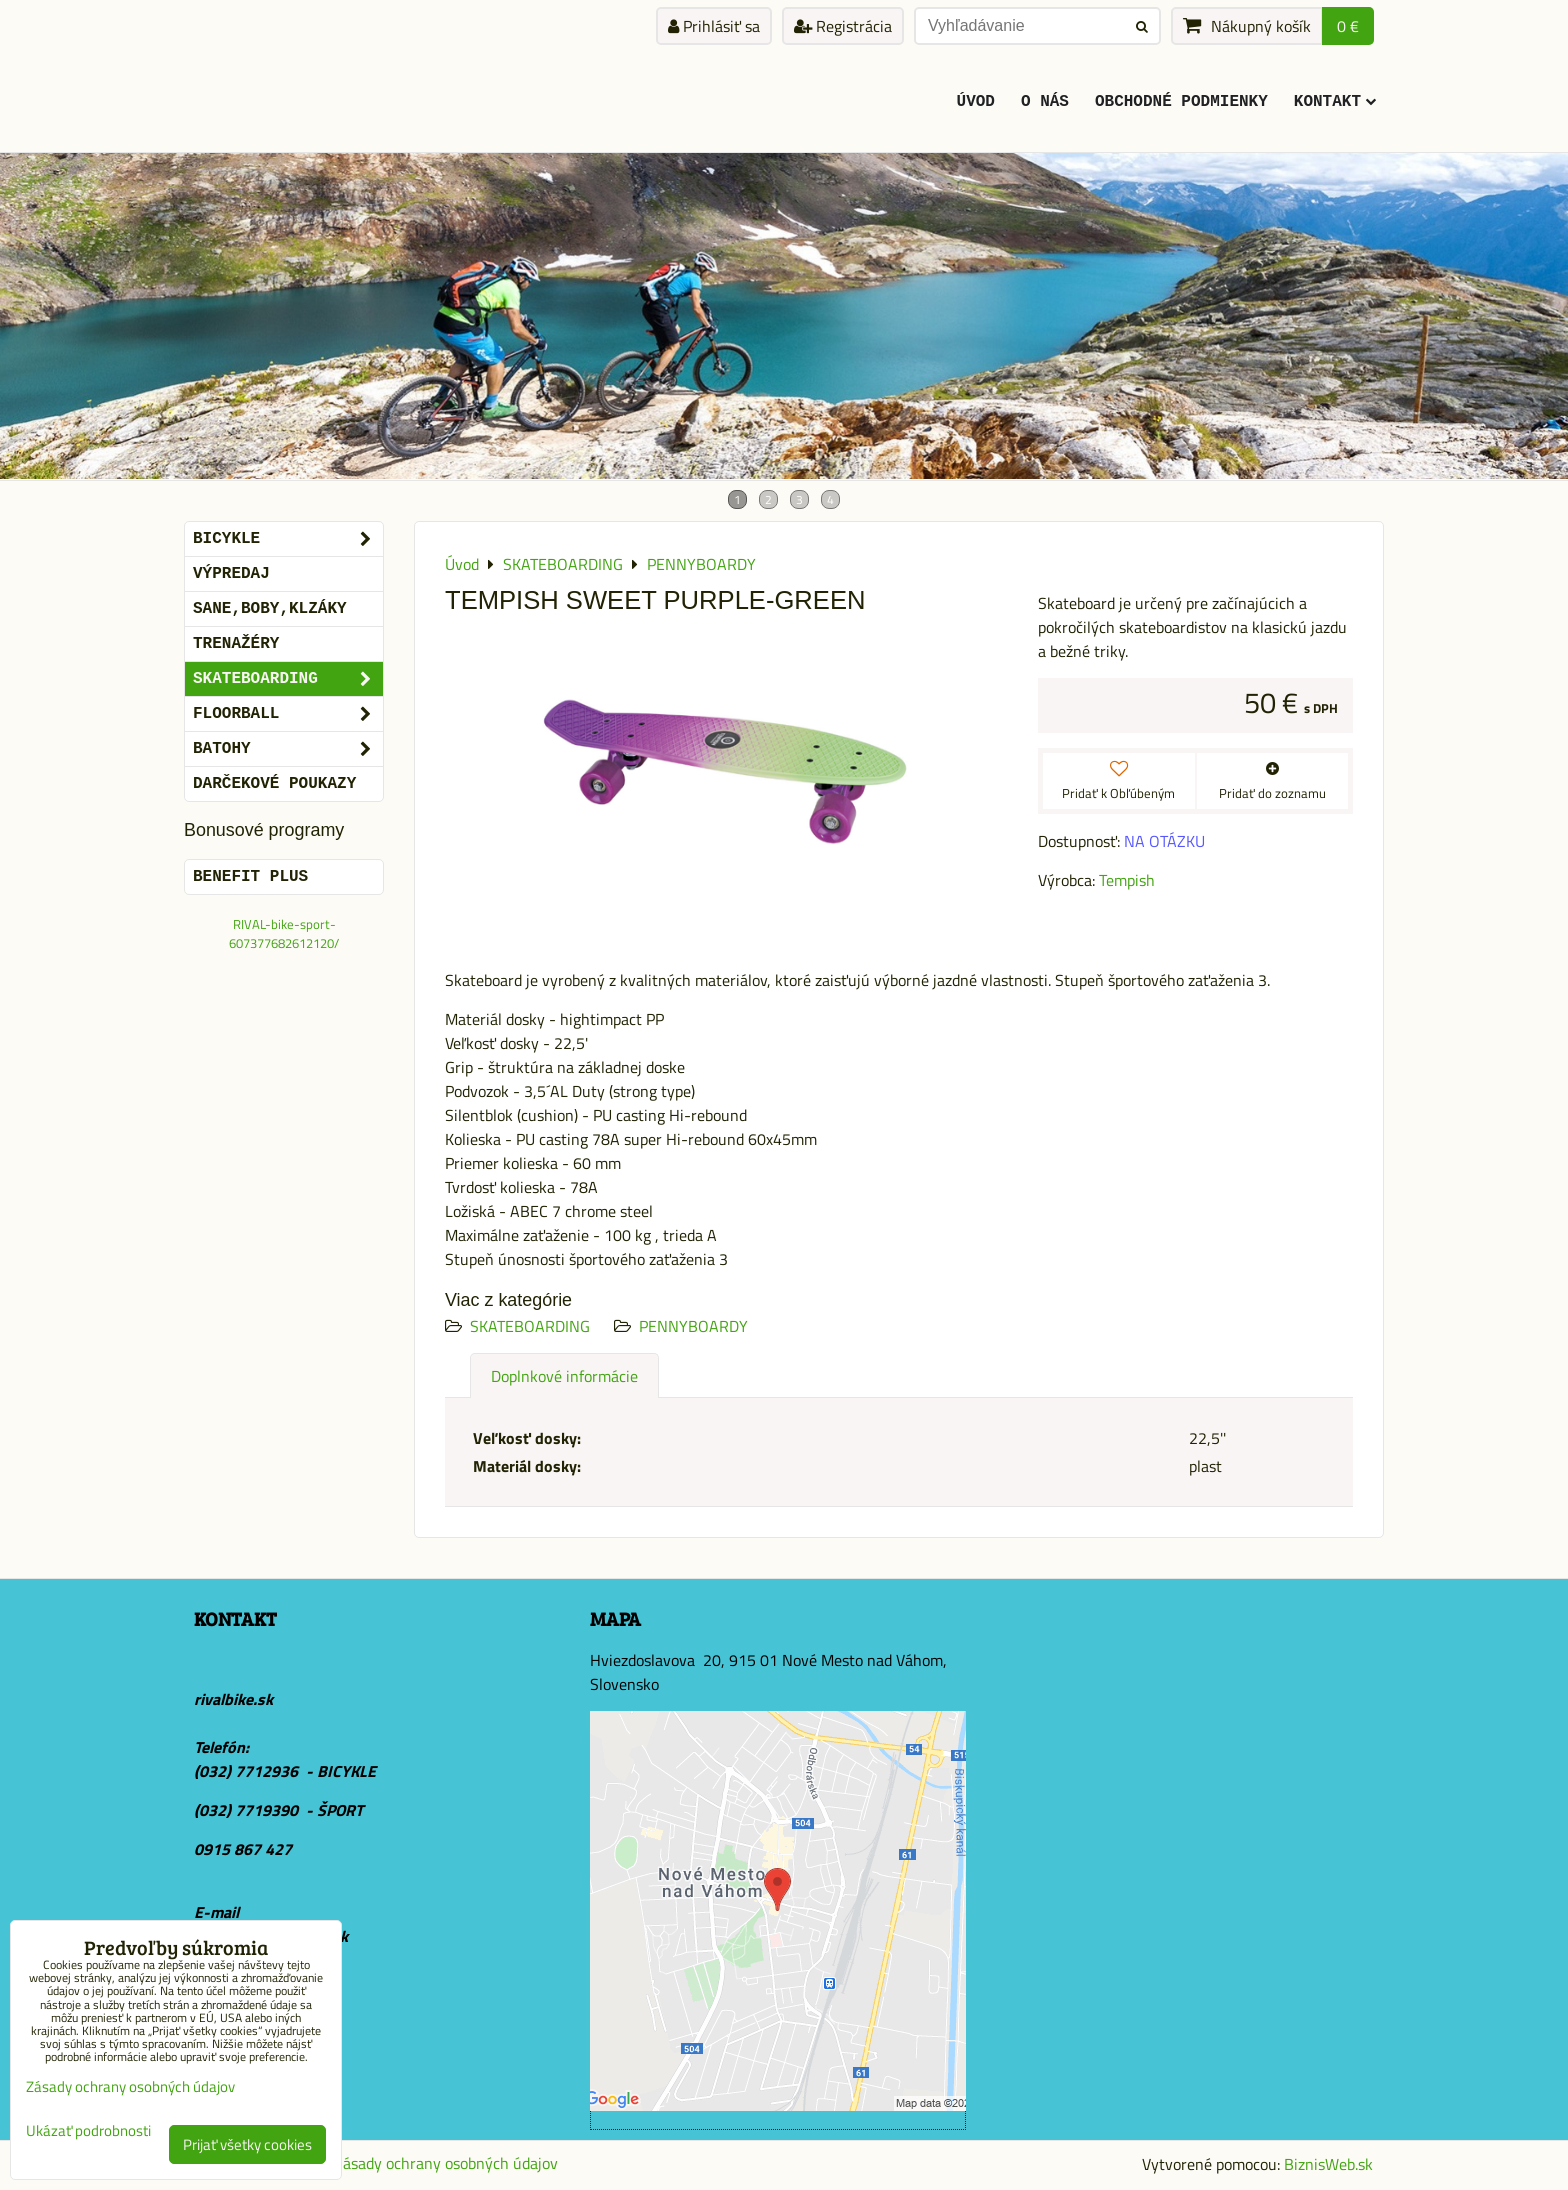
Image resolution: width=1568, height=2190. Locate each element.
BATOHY (288, 749)
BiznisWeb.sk (1328, 2164)
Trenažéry (236, 644)
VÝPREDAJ (231, 574)
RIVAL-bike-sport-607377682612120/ (284, 933)
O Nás (1045, 102)
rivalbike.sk (233, 1699)
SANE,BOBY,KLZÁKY (270, 609)
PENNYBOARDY (693, 1326)
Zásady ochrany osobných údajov (446, 2163)
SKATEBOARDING (530, 1326)
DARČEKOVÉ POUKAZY (274, 784)
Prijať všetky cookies (247, 2144)
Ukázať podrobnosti (88, 2131)
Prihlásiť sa (714, 26)
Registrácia (843, 26)
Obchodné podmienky (1181, 102)
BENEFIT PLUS (250, 877)
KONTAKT (1335, 102)
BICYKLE (288, 539)
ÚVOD (976, 102)
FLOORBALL (288, 714)
